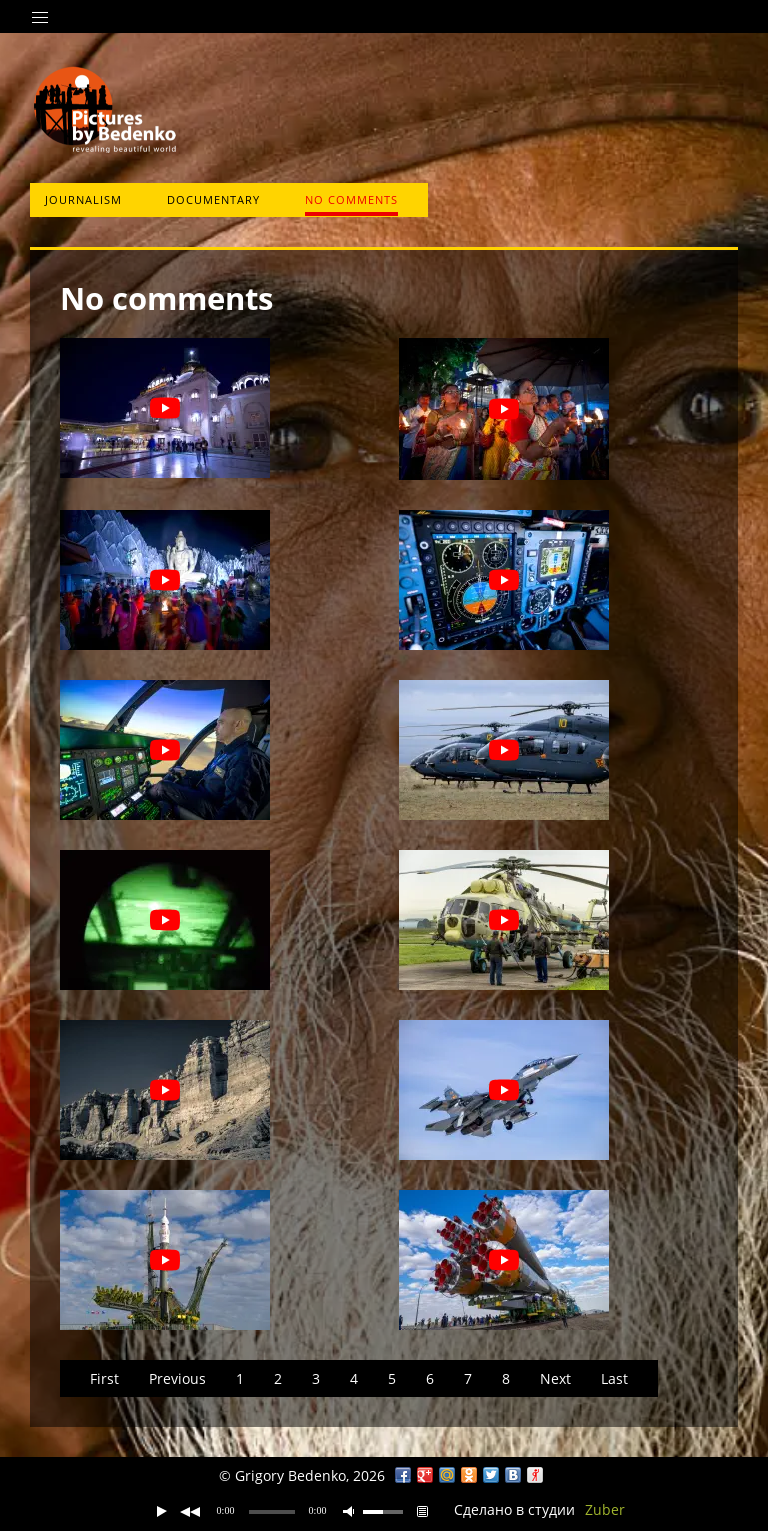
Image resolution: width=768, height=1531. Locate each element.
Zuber (605, 1509)
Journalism (83, 199)
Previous (177, 1378)
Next (555, 1378)
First (104, 1378)
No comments (351, 199)
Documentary (213, 199)
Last (614, 1378)
